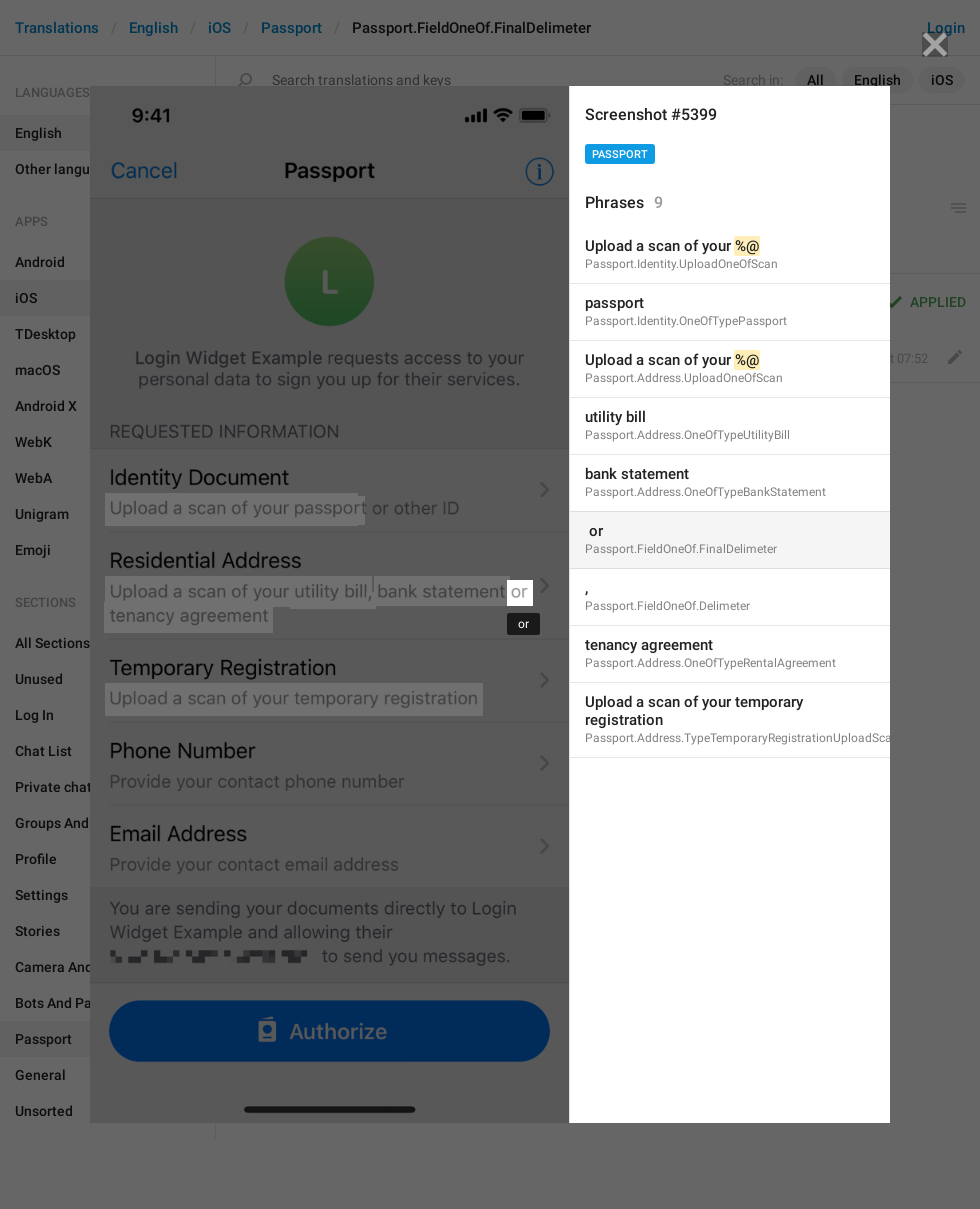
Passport (620, 154)
